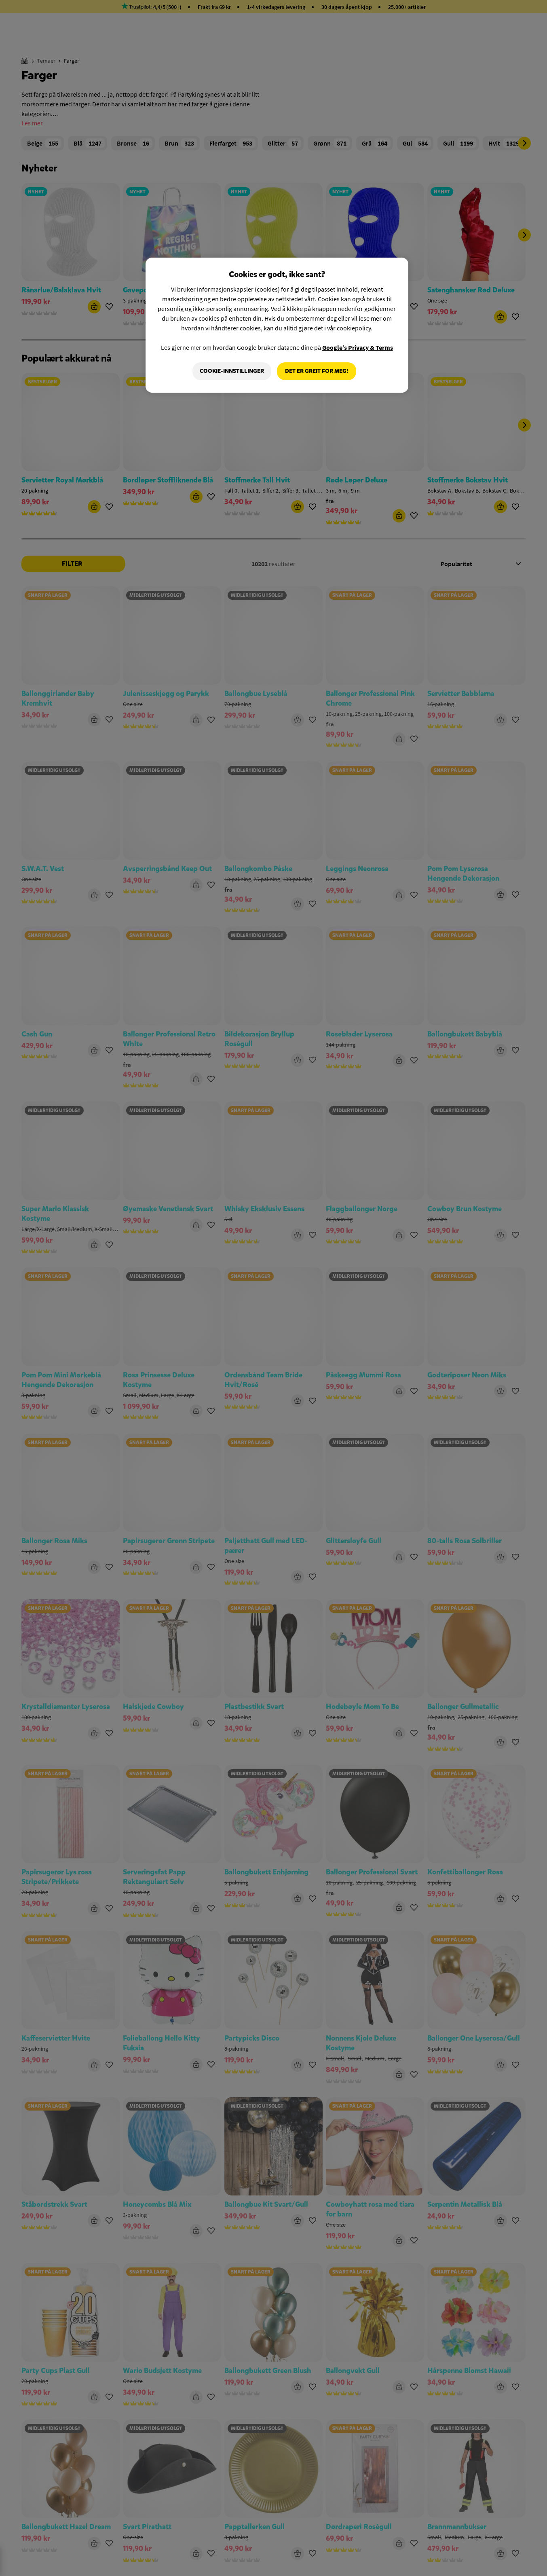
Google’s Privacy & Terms (357, 347)
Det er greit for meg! (316, 371)
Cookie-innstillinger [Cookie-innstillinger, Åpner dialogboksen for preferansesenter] (232, 371)
